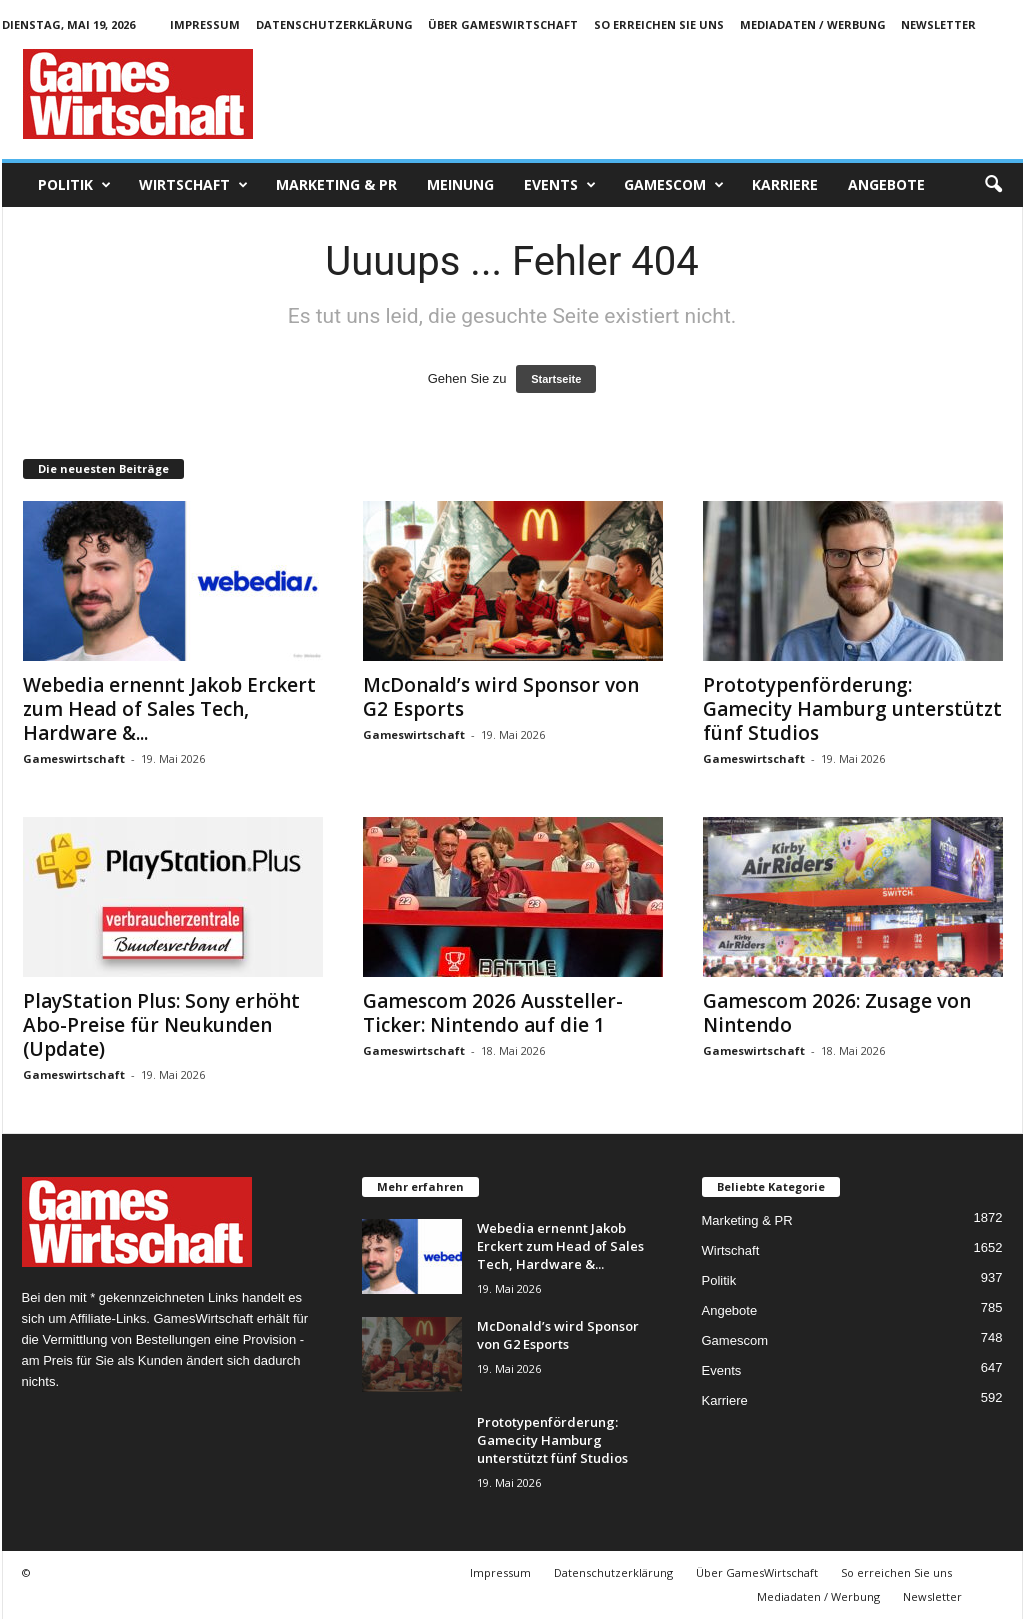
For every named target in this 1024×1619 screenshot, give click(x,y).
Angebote (886, 184)
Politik (74, 185)
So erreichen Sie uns (659, 24)
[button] (993, 185)
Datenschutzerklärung (334, 24)
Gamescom (674, 185)
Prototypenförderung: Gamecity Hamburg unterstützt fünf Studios (852, 709)
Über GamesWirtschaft (503, 24)
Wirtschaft (193, 185)
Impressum (205, 24)
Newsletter (938, 24)
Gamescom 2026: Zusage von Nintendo (837, 1013)
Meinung (460, 184)
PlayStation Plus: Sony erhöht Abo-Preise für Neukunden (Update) (161, 1025)
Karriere (785, 184)
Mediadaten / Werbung (813, 24)
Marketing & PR (336, 184)
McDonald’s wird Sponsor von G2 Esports (501, 697)
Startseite (556, 379)
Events (560, 185)
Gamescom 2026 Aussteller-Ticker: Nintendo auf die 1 (493, 1013)
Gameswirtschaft (74, 758)
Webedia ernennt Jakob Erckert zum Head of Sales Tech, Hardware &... (169, 709)
